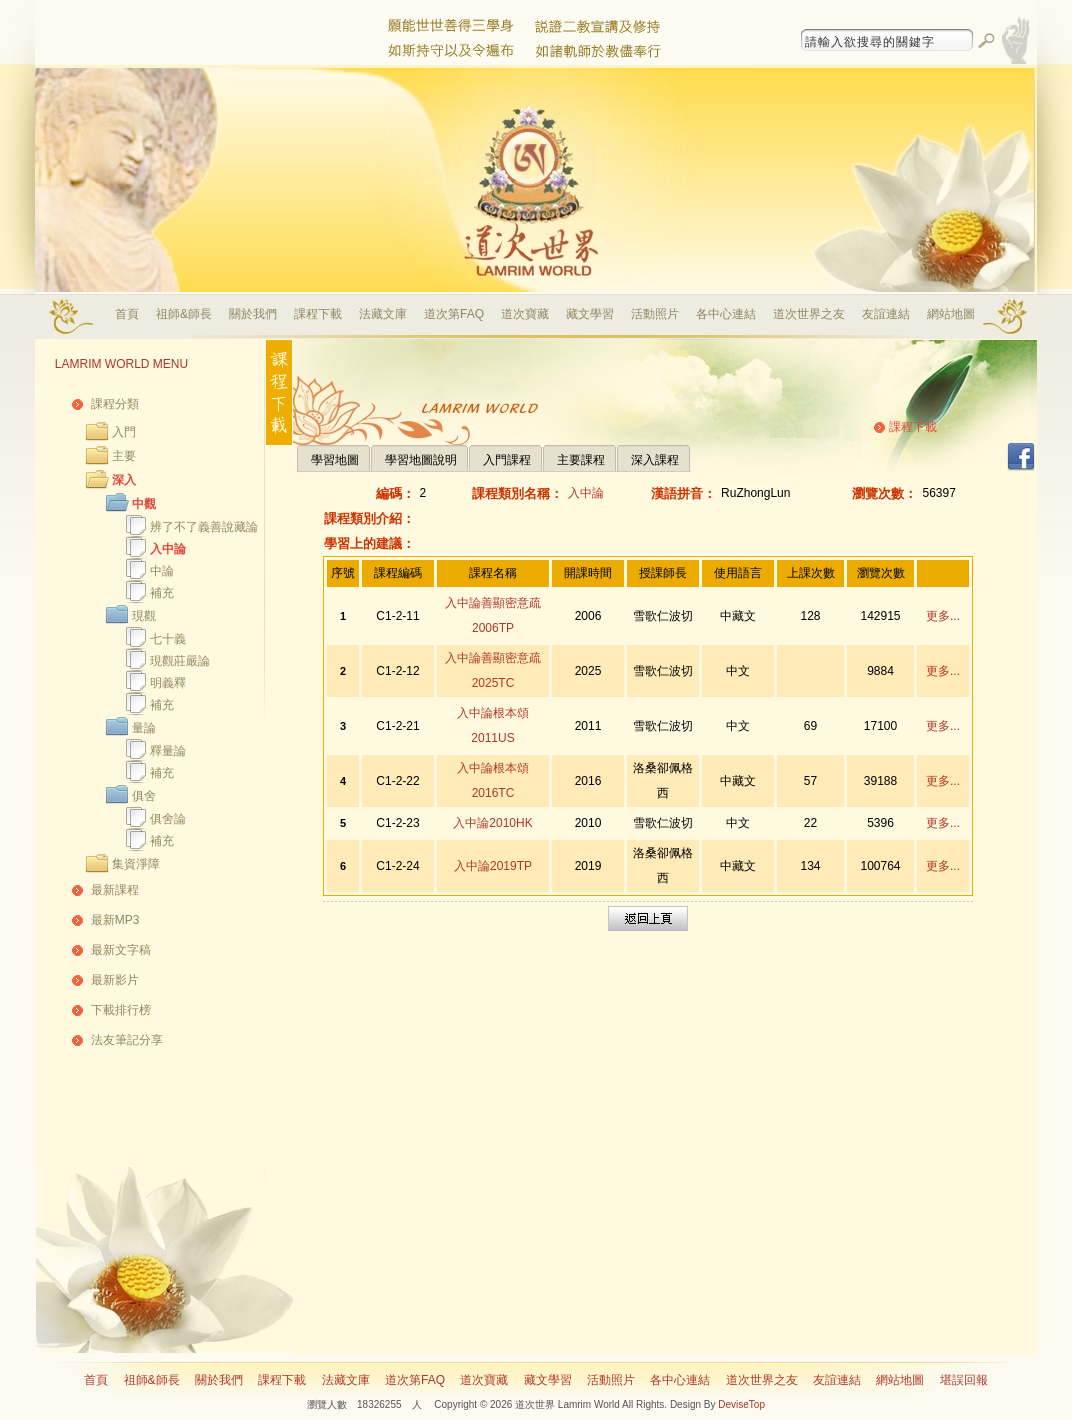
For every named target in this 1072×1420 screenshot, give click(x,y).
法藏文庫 (383, 314)
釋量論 (168, 751)
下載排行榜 (121, 1010)
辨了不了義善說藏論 (204, 527)
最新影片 (115, 980)
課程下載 (318, 314)
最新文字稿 (121, 950)
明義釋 (168, 683)
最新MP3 (115, 920)
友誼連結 (886, 314)
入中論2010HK (492, 823)
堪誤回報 (964, 1380)
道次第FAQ (454, 314)
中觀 (144, 504)
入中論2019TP (493, 866)
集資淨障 (136, 864)
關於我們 (253, 314)
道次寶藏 (525, 314)
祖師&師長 (184, 314)
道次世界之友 (809, 314)
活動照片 (655, 314)
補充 (162, 593)
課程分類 (115, 404)
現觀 (144, 616)
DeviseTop (741, 1404)
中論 (162, 571)
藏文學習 (590, 314)
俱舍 (144, 796)
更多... (943, 616)
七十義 (168, 639)
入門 (124, 432)
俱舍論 (168, 819)
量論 (144, 728)
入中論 (168, 549)
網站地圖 (951, 314)
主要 (124, 456)
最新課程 (115, 890)
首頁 (127, 314)
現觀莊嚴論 (180, 661)
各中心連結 (726, 314)
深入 (124, 480)
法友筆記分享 (127, 1040)
